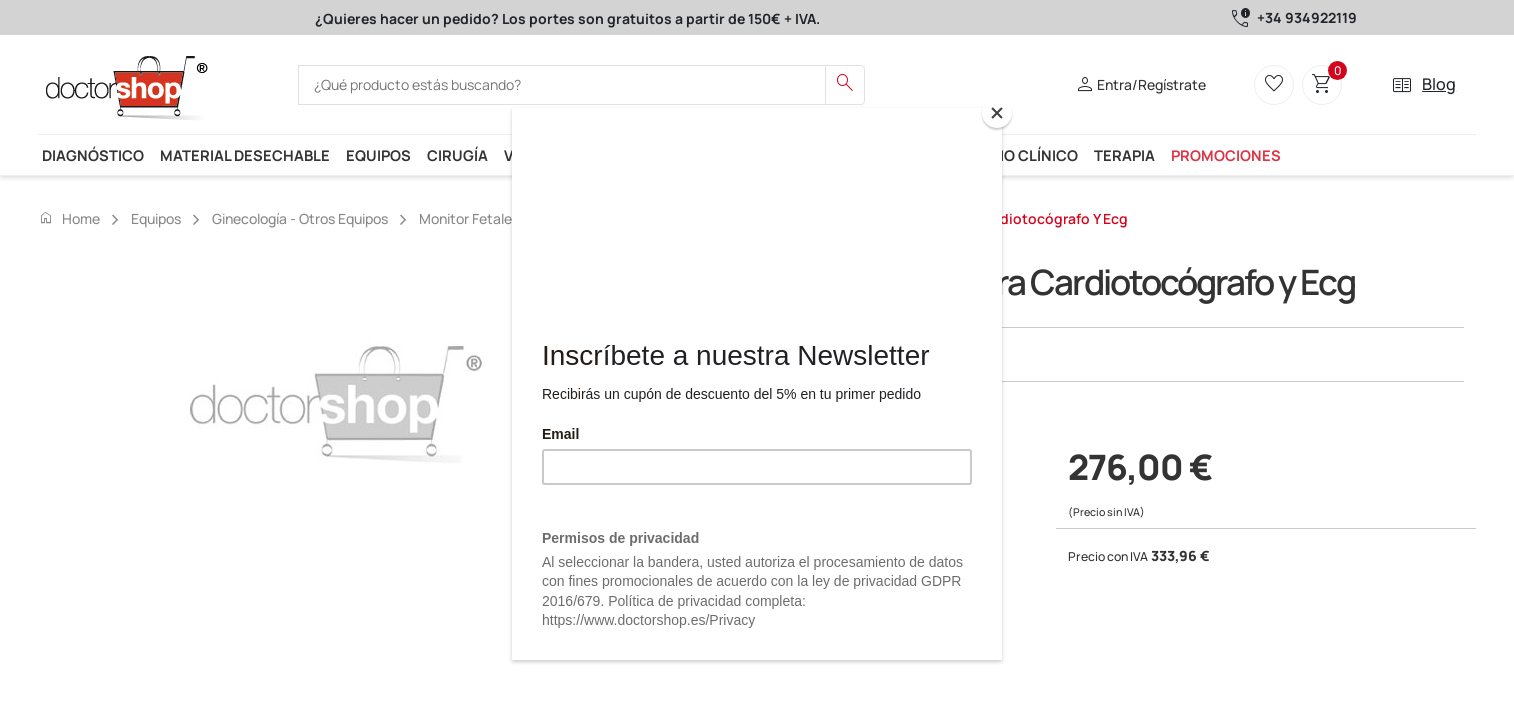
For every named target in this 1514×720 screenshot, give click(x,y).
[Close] (997, 113)
